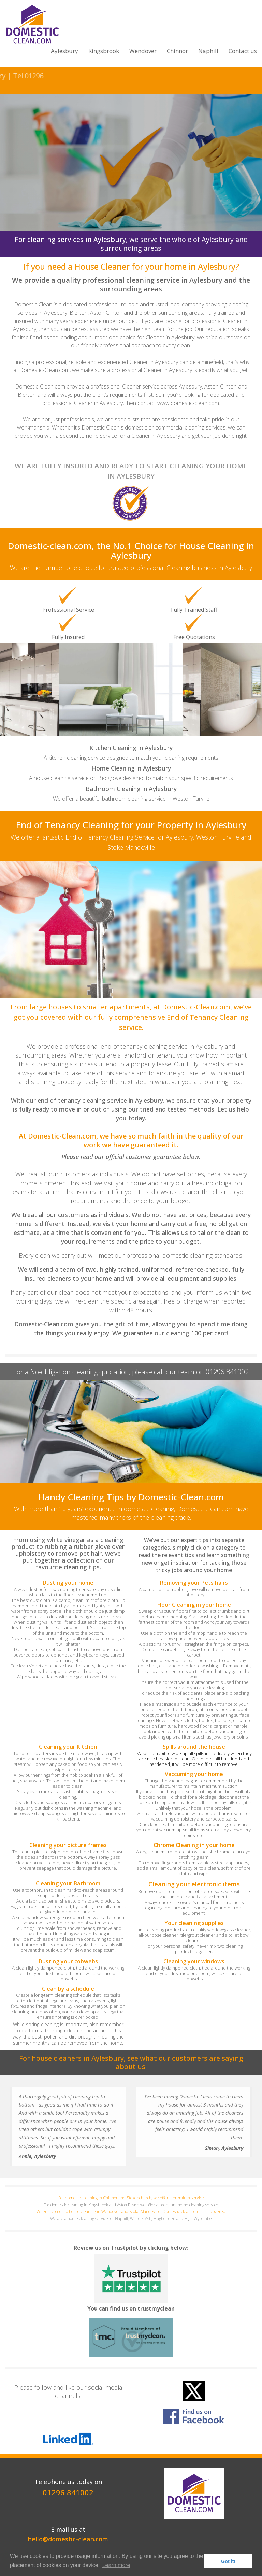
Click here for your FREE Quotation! (131, 191)
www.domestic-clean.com (188, 403)
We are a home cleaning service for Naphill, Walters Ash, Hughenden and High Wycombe (131, 2218)
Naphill (208, 51)
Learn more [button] (116, 2565)
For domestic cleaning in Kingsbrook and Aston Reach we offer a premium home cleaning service (131, 2205)
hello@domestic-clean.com (68, 2539)
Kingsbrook (103, 51)
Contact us (243, 51)
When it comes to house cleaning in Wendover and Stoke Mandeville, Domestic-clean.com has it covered (131, 2211)
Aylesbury (64, 51)
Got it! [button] (228, 2561)
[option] (131, 658)
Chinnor (177, 51)
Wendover (143, 51)
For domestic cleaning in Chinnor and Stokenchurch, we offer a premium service (131, 2198)
